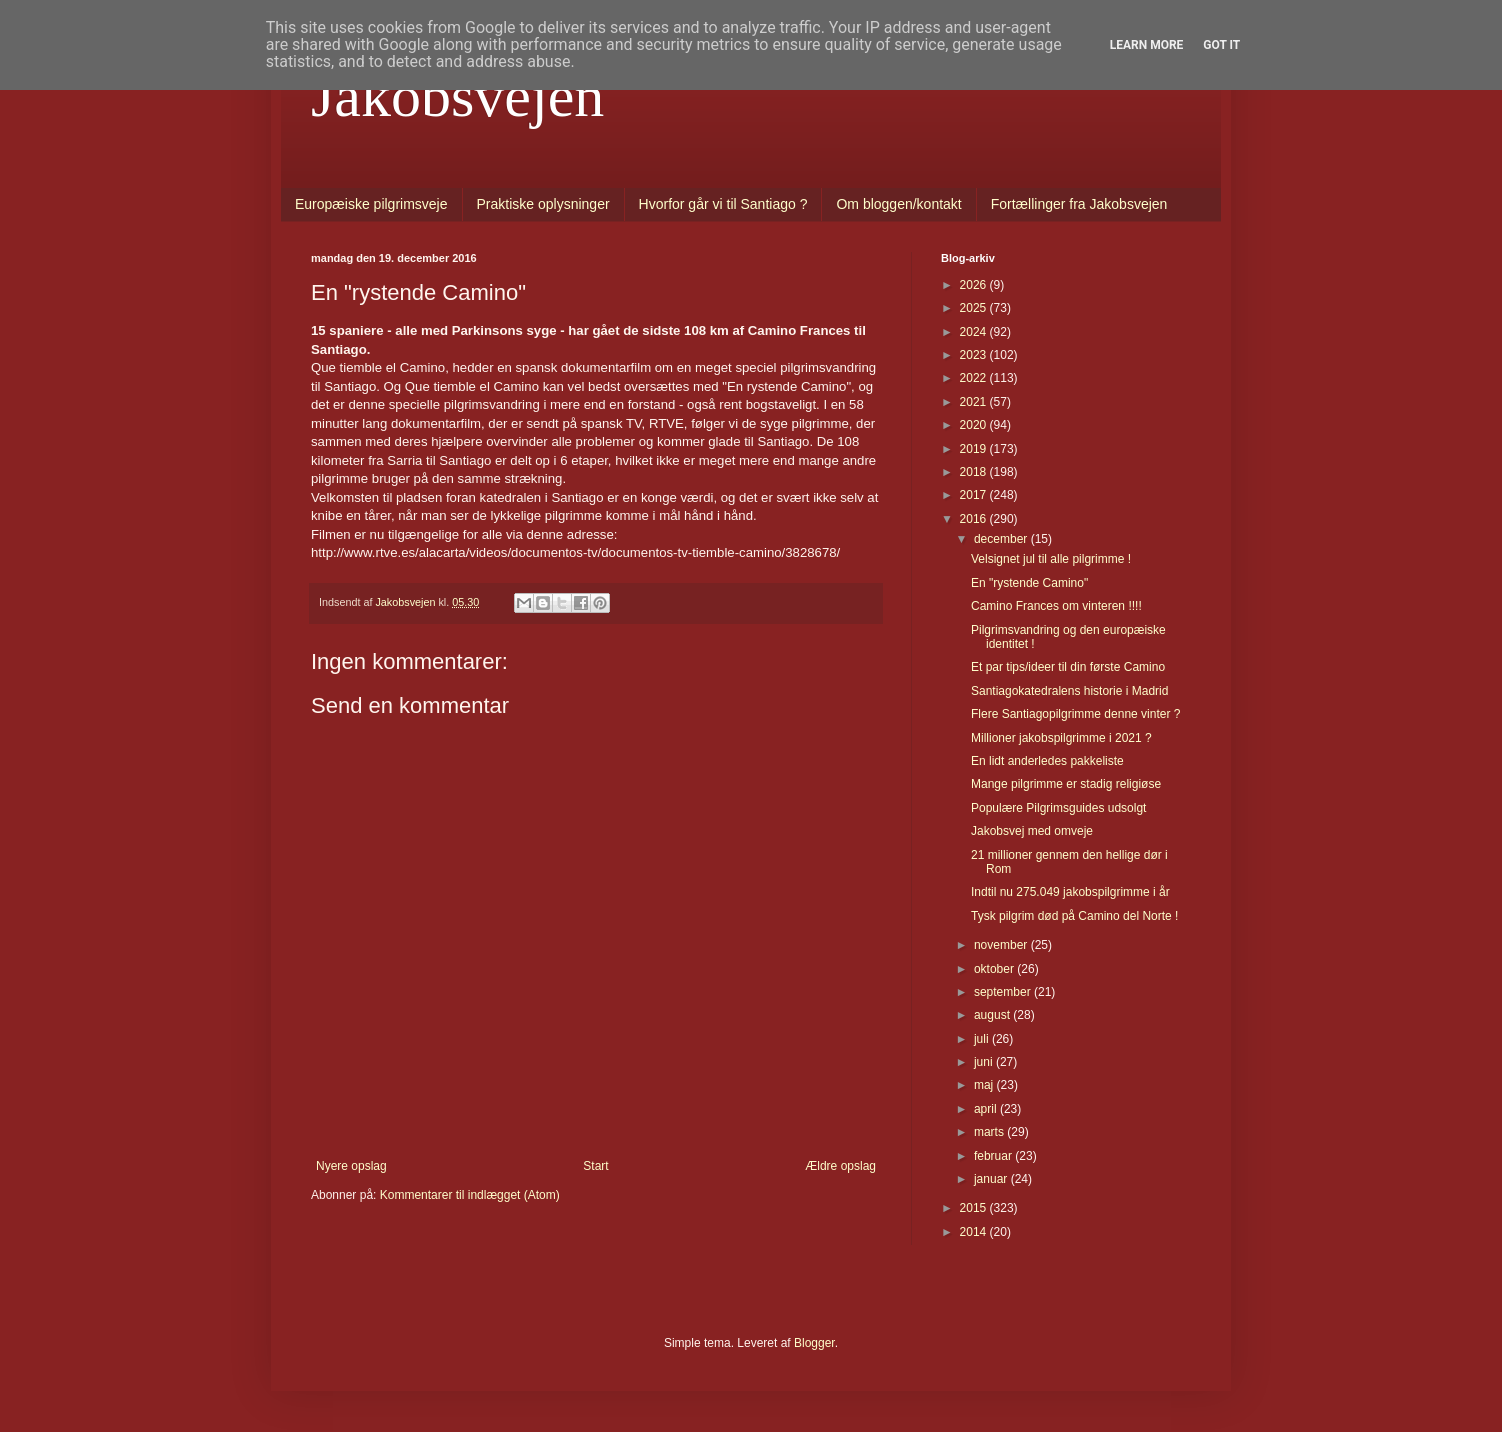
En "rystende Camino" (1029, 583)
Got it (1221, 45)
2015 (975, 1208)
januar (992, 1179)
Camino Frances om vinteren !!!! (1056, 606)
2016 (975, 519)
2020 (975, 425)
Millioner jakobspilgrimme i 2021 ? (1061, 738)
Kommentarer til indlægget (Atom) (470, 1195)
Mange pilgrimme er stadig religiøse (1066, 784)
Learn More (1147, 45)
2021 (975, 402)
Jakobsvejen (457, 96)
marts (990, 1132)
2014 (975, 1232)
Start (595, 1166)
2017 (975, 495)
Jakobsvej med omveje (1032, 831)
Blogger (814, 1343)
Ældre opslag (840, 1166)
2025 (975, 308)
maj (985, 1085)
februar (994, 1156)
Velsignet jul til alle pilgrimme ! (1051, 559)
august (993, 1015)
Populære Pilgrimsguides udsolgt (1058, 808)
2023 (975, 355)
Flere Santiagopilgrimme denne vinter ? (1075, 714)
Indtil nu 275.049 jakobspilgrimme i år (1070, 892)
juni (985, 1062)
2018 (975, 472)
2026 (975, 285)
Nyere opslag (351, 1166)
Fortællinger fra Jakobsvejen (1079, 204)
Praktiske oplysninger (543, 204)
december (1002, 539)
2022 (975, 378)
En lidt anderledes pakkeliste (1047, 761)
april (987, 1109)
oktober (995, 969)
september (1004, 992)
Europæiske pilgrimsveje (371, 204)
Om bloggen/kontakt (898, 204)
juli (983, 1039)
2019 (975, 449)
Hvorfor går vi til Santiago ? (723, 204)
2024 (975, 332)
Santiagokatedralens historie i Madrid (1069, 691)
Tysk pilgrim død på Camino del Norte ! (1074, 916)
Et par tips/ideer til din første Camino (1068, 667)
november (1002, 945)
